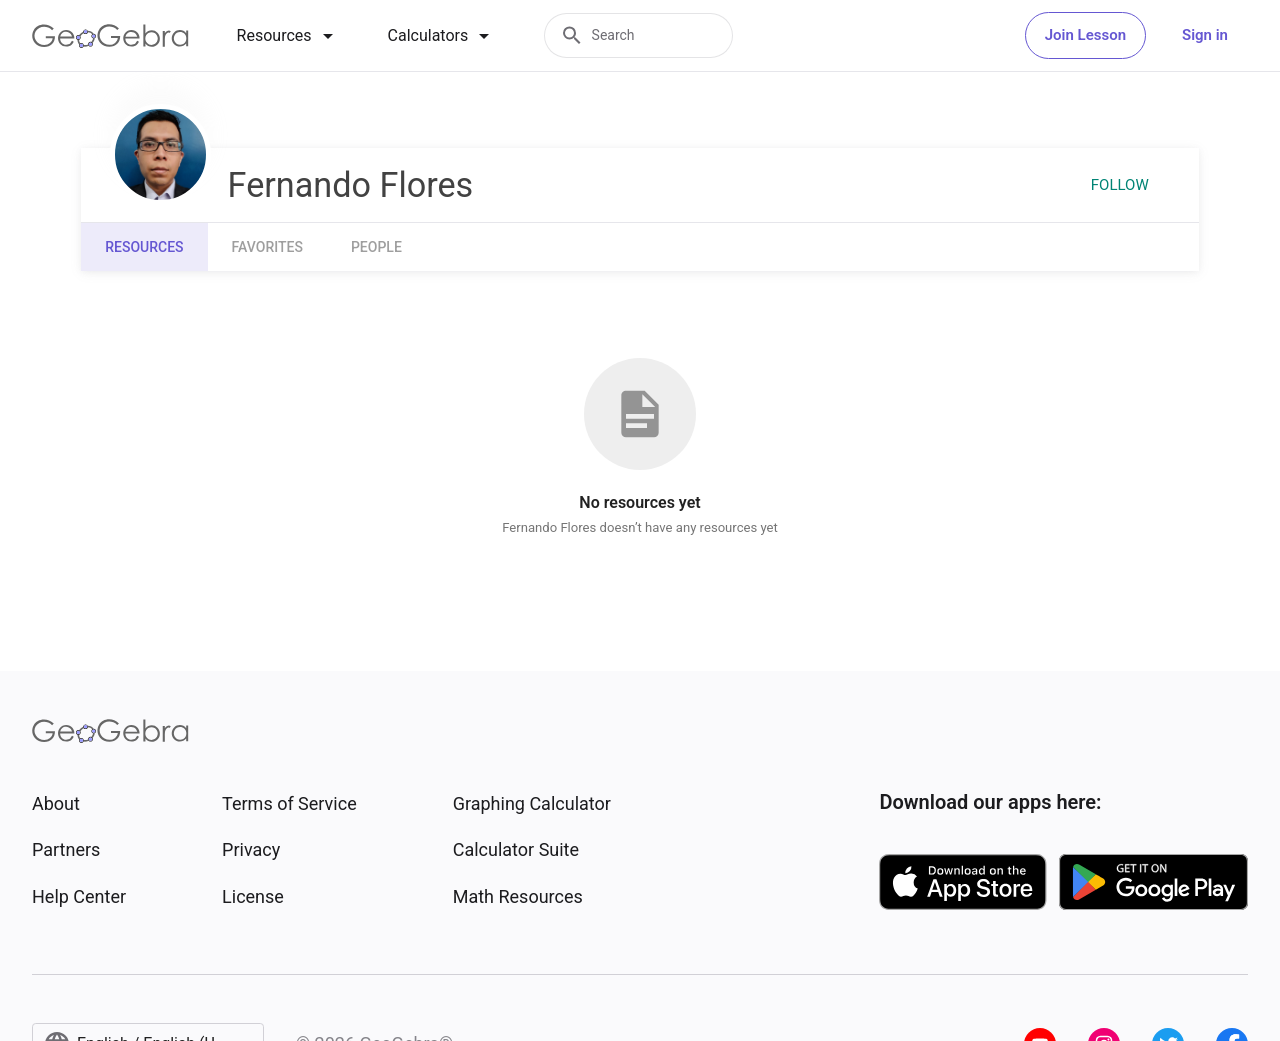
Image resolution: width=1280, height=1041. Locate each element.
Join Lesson (1085, 35)
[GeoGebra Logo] (110, 36)
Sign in (1205, 35)
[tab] (288, 36)
